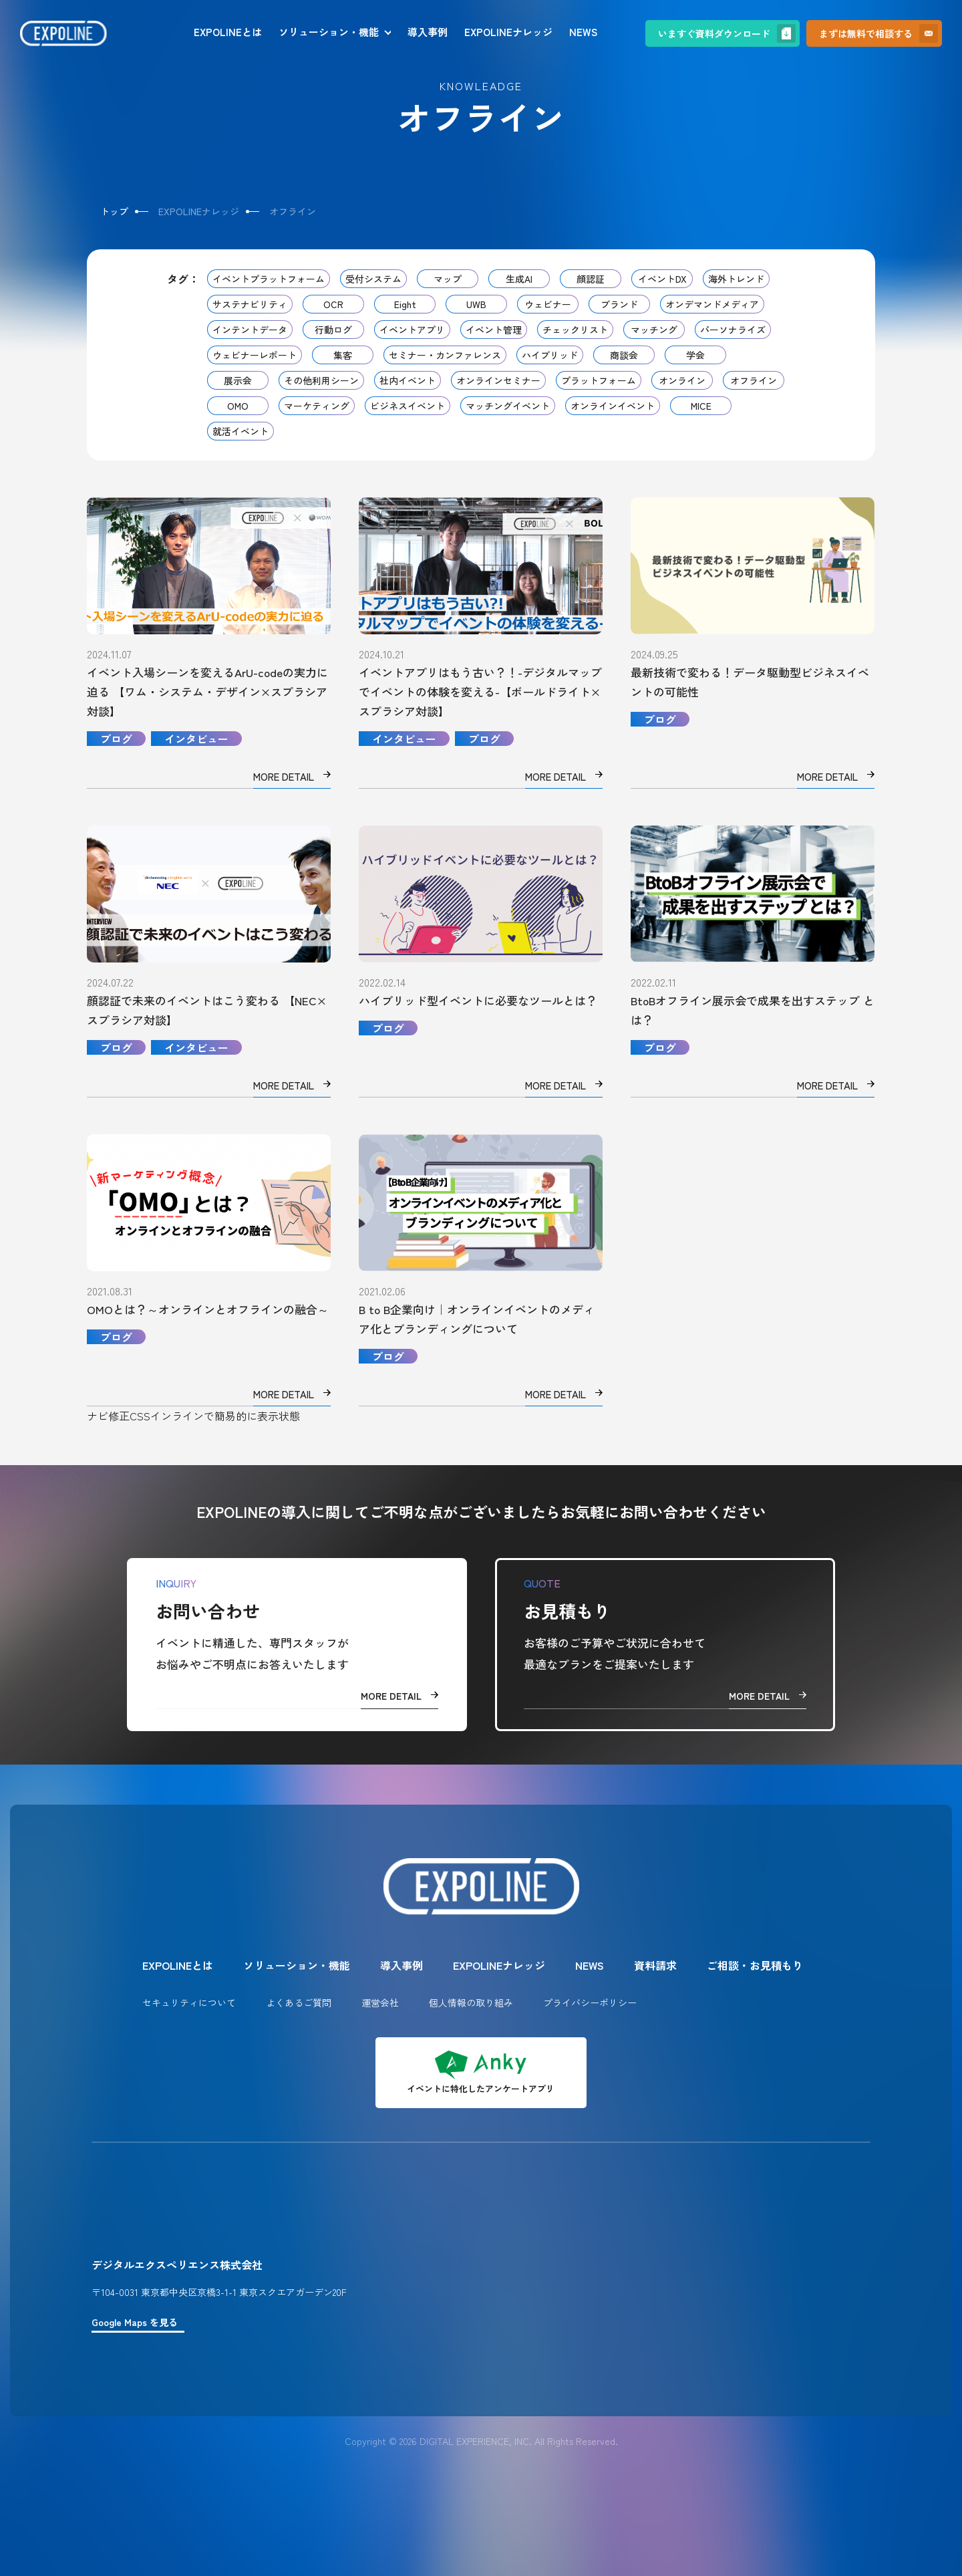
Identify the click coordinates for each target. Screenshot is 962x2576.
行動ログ (333, 329)
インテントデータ (249, 329)
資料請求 (655, 1965)
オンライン (682, 380)
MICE (701, 405)
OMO (238, 405)
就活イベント (240, 431)
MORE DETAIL (399, 1695)
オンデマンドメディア (712, 304)
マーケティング (316, 405)
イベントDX (662, 278)
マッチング (654, 329)
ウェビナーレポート (254, 355)
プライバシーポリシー (590, 2002)
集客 (342, 355)
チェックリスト (575, 329)
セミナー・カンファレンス (445, 355)
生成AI (519, 278)
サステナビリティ (249, 304)
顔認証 (591, 278)
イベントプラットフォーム (268, 278)
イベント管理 (494, 329)
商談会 (624, 355)
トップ (114, 211)
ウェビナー (547, 304)
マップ (448, 278)
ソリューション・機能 (329, 32)
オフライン (753, 380)
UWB (476, 304)
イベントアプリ (412, 329)
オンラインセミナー (498, 380)
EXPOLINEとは (228, 32)
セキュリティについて (189, 2002)
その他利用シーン (321, 380)
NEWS (583, 32)
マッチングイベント (508, 405)
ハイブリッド (550, 355)
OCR (333, 304)
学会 (695, 355)
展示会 (238, 380)
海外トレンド (736, 278)
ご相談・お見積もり (755, 1965)
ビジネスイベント (407, 405)
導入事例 (428, 32)
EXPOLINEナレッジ (508, 32)
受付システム (373, 278)
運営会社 (380, 2002)
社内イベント (407, 380)
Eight (405, 304)
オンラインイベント (613, 405)
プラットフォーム (598, 380)
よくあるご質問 (298, 2002)
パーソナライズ (733, 329)
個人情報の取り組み (471, 2002)
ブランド (619, 304)
